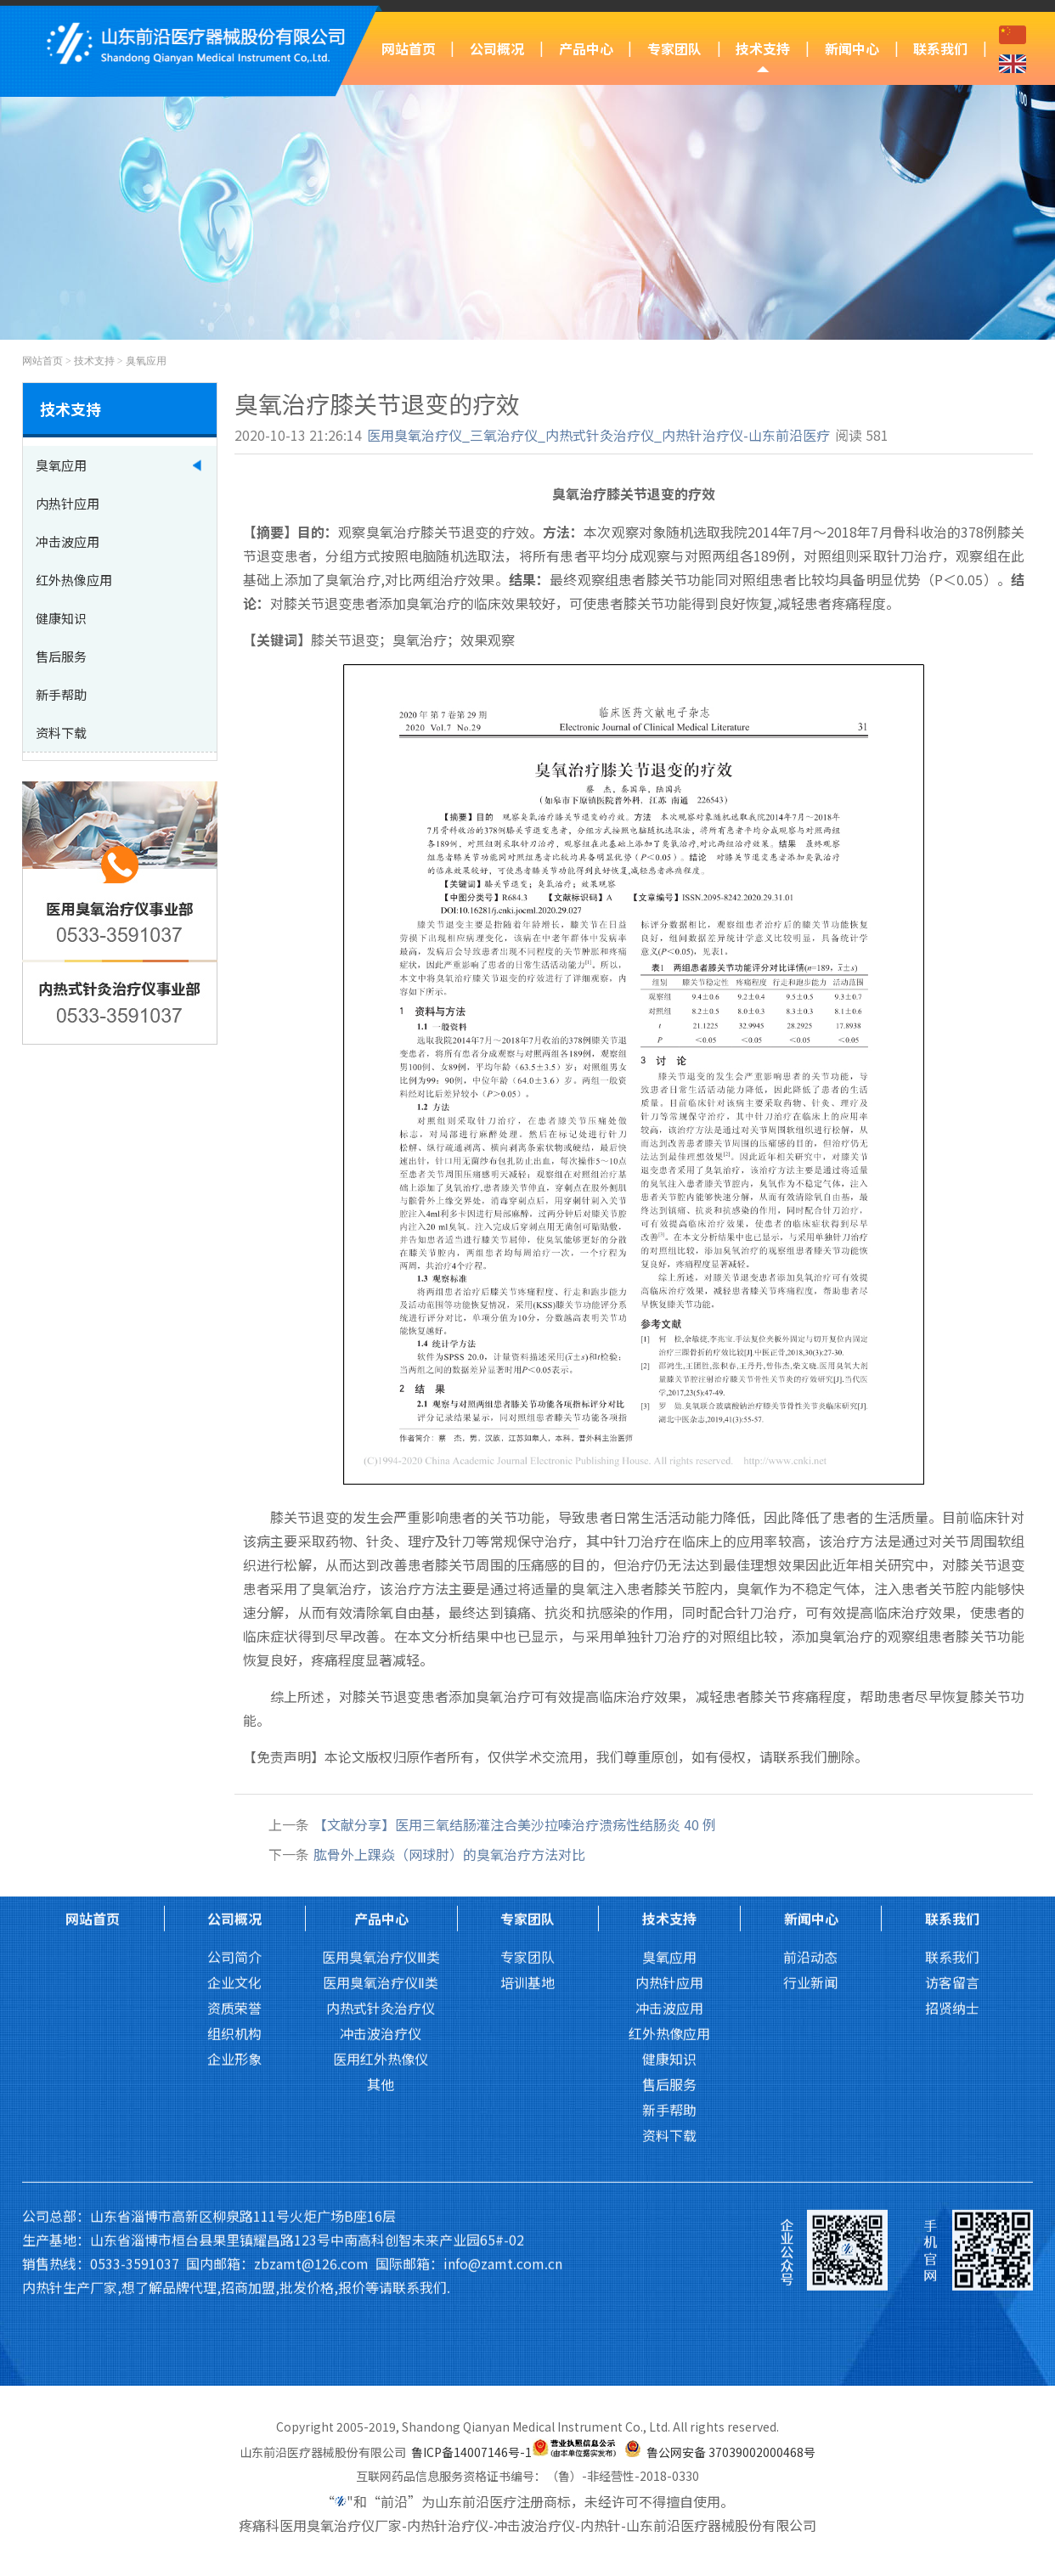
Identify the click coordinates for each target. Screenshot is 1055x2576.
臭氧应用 (146, 361)
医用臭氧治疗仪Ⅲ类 (381, 1749)
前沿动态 (810, 1749)
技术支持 (763, 48)
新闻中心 (852, 48)
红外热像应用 (669, 1825)
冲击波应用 (669, 1800)
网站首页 (408, 48)
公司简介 (234, 1749)
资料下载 (669, 1927)
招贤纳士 (952, 1800)
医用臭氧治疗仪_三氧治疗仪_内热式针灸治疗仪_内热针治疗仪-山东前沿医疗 (598, 435)
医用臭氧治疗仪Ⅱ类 (380, 1774)
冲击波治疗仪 (380, 1825)
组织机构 (234, 1825)
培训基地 (527, 1774)
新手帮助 (669, 1901)
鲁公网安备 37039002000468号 (730, 2452)
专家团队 (674, 48)
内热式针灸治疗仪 (380, 1800)
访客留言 (952, 1774)
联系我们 (940, 48)
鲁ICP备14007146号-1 (471, 2452)
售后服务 (669, 1876)
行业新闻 (810, 1774)
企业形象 (234, 1850)
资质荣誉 (234, 1800)
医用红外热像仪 (380, 1850)
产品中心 (586, 48)
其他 (380, 1876)
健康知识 (669, 1850)
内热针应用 (669, 1774)
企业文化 (234, 1774)
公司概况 (497, 48)
